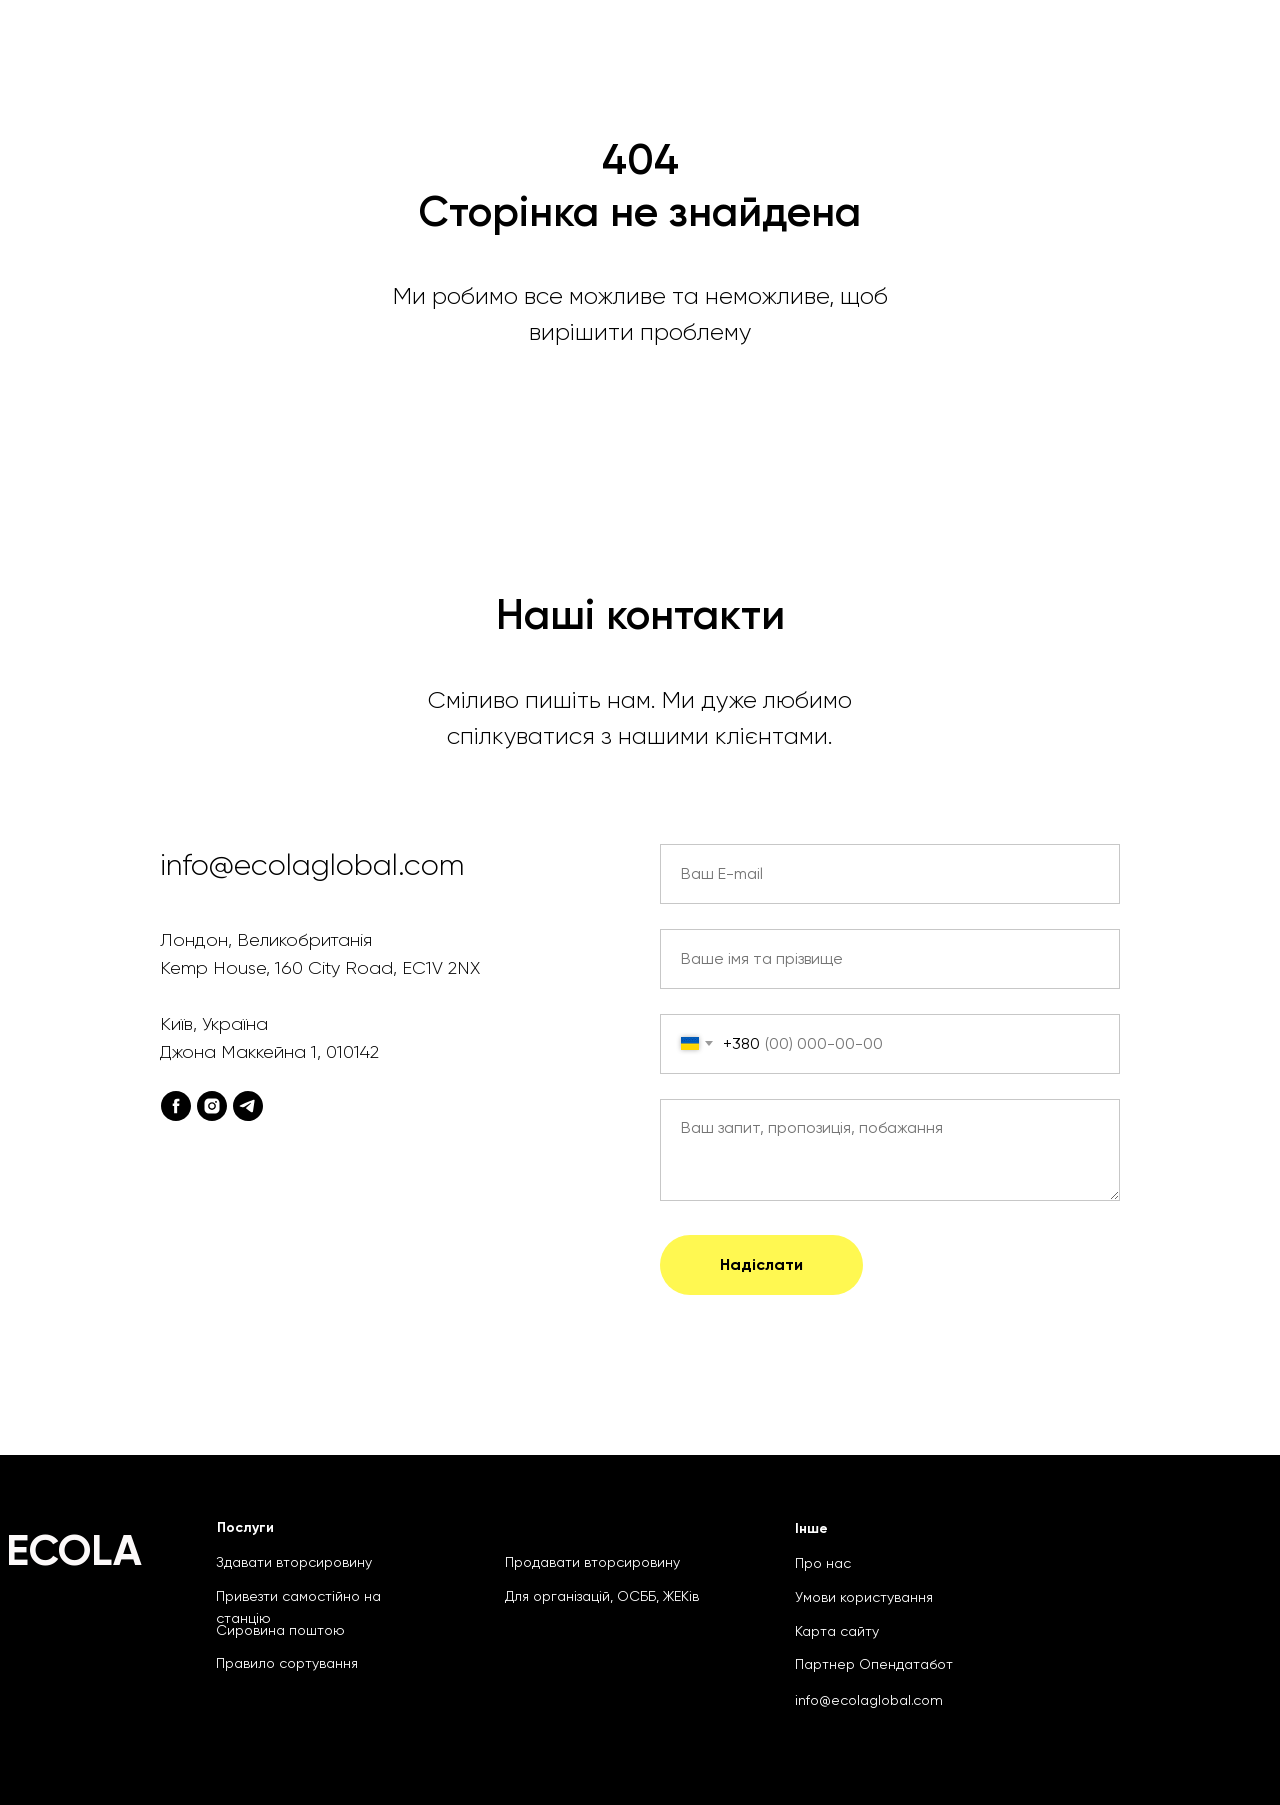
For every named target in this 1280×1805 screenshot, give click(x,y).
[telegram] (248, 1106)
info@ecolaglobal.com (869, 1700)
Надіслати (761, 1264)
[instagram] (212, 1106)
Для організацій (626, 49)
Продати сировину (1000, 49)
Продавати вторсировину (592, 1562)
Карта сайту (837, 1631)
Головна (333, 49)
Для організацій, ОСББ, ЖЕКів (602, 1596)
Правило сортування (287, 1663)
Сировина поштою (806, 49)
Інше (811, 1528)
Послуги (245, 1527)
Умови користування (864, 1597)
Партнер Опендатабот (874, 1664)
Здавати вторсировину (294, 1562)
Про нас (823, 1563)
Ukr (1223, 49)
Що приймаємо (463, 49)
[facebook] (176, 1106)
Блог (1131, 49)
